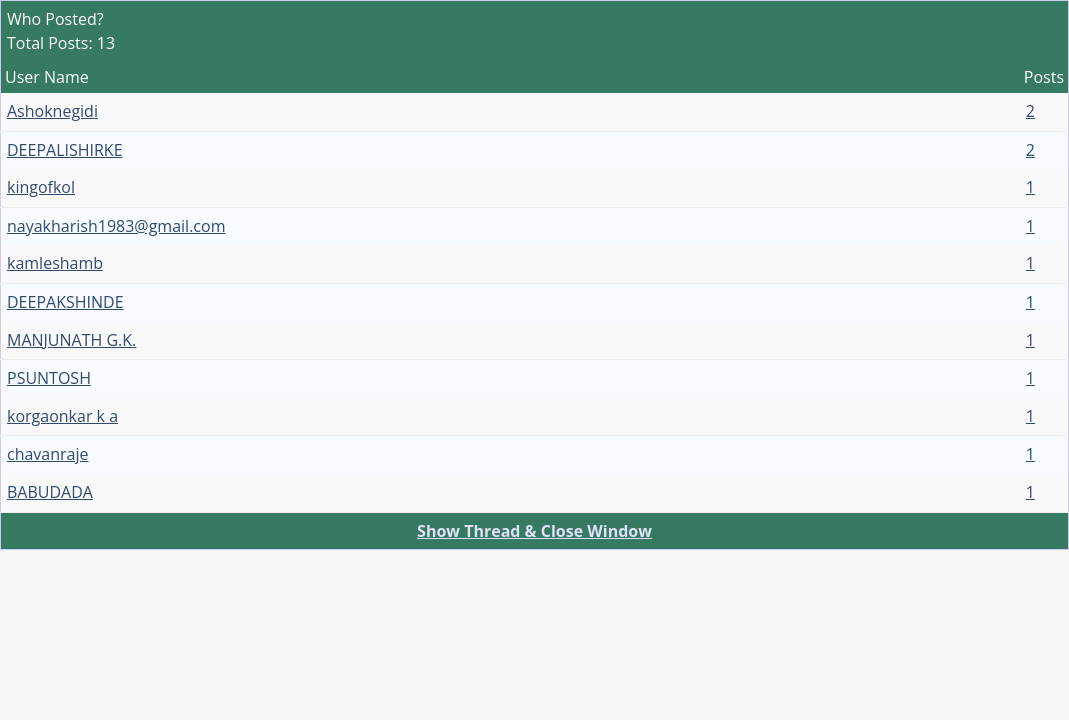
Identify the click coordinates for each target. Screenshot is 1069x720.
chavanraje (48, 454)
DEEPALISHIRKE (65, 150)
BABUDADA (50, 492)
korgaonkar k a (62, 416)
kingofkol (41, 187)
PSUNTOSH (49, 378)
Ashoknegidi (52, 111)
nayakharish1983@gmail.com (116, 226)
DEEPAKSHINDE (65, 302)
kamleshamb (55, 263)
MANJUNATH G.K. (71, 340)
